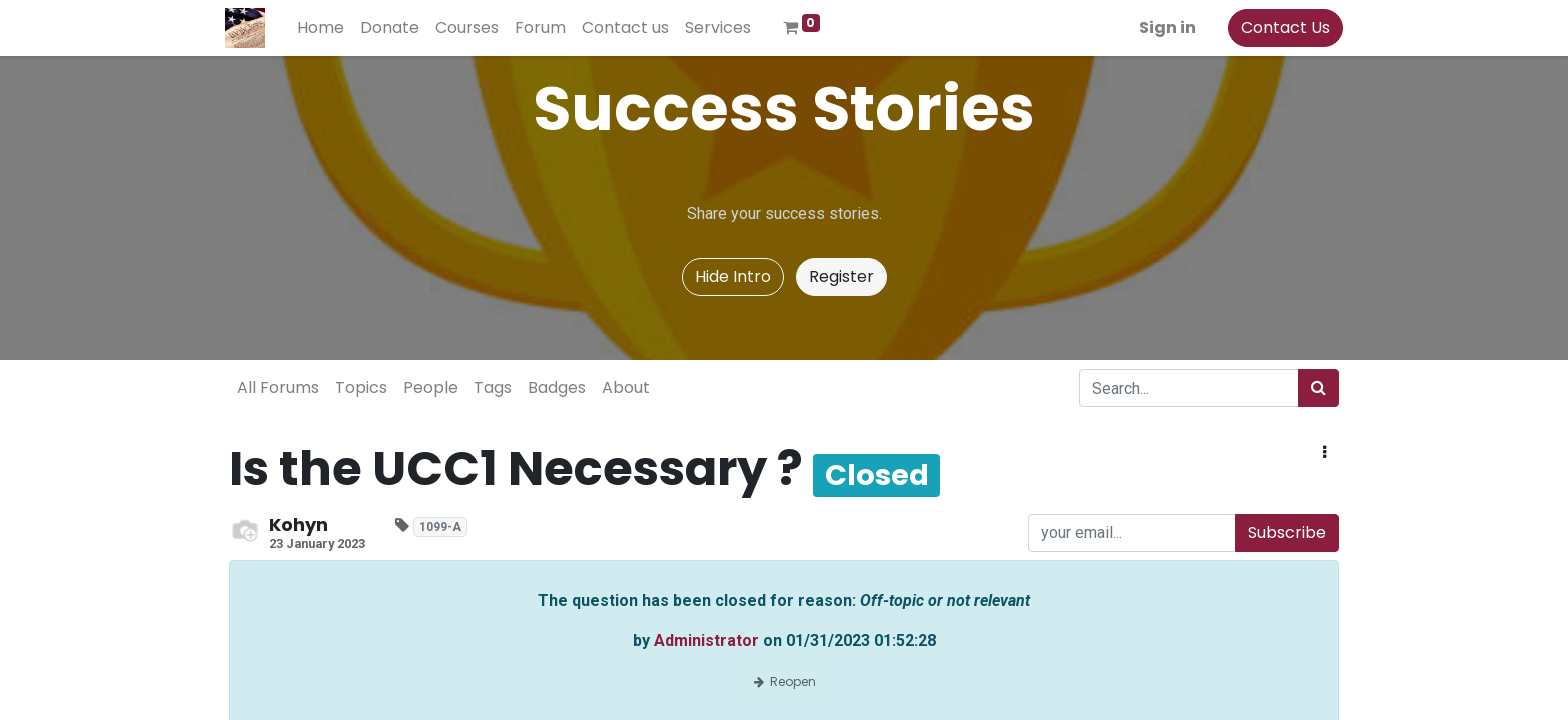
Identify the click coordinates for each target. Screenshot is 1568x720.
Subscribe (1287, 532)
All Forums (278, 387)
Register (841, 276)
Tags (493, 387)
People (430, 387)
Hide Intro (733, 276)
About (626, 387)
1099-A (440, 527)
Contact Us (1281, 27)
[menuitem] (324, 28)
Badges (557, 387)
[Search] (1318, 388)
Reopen (784, 681)
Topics (361, 387)
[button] (1324, 453)
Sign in (1163, 27)
